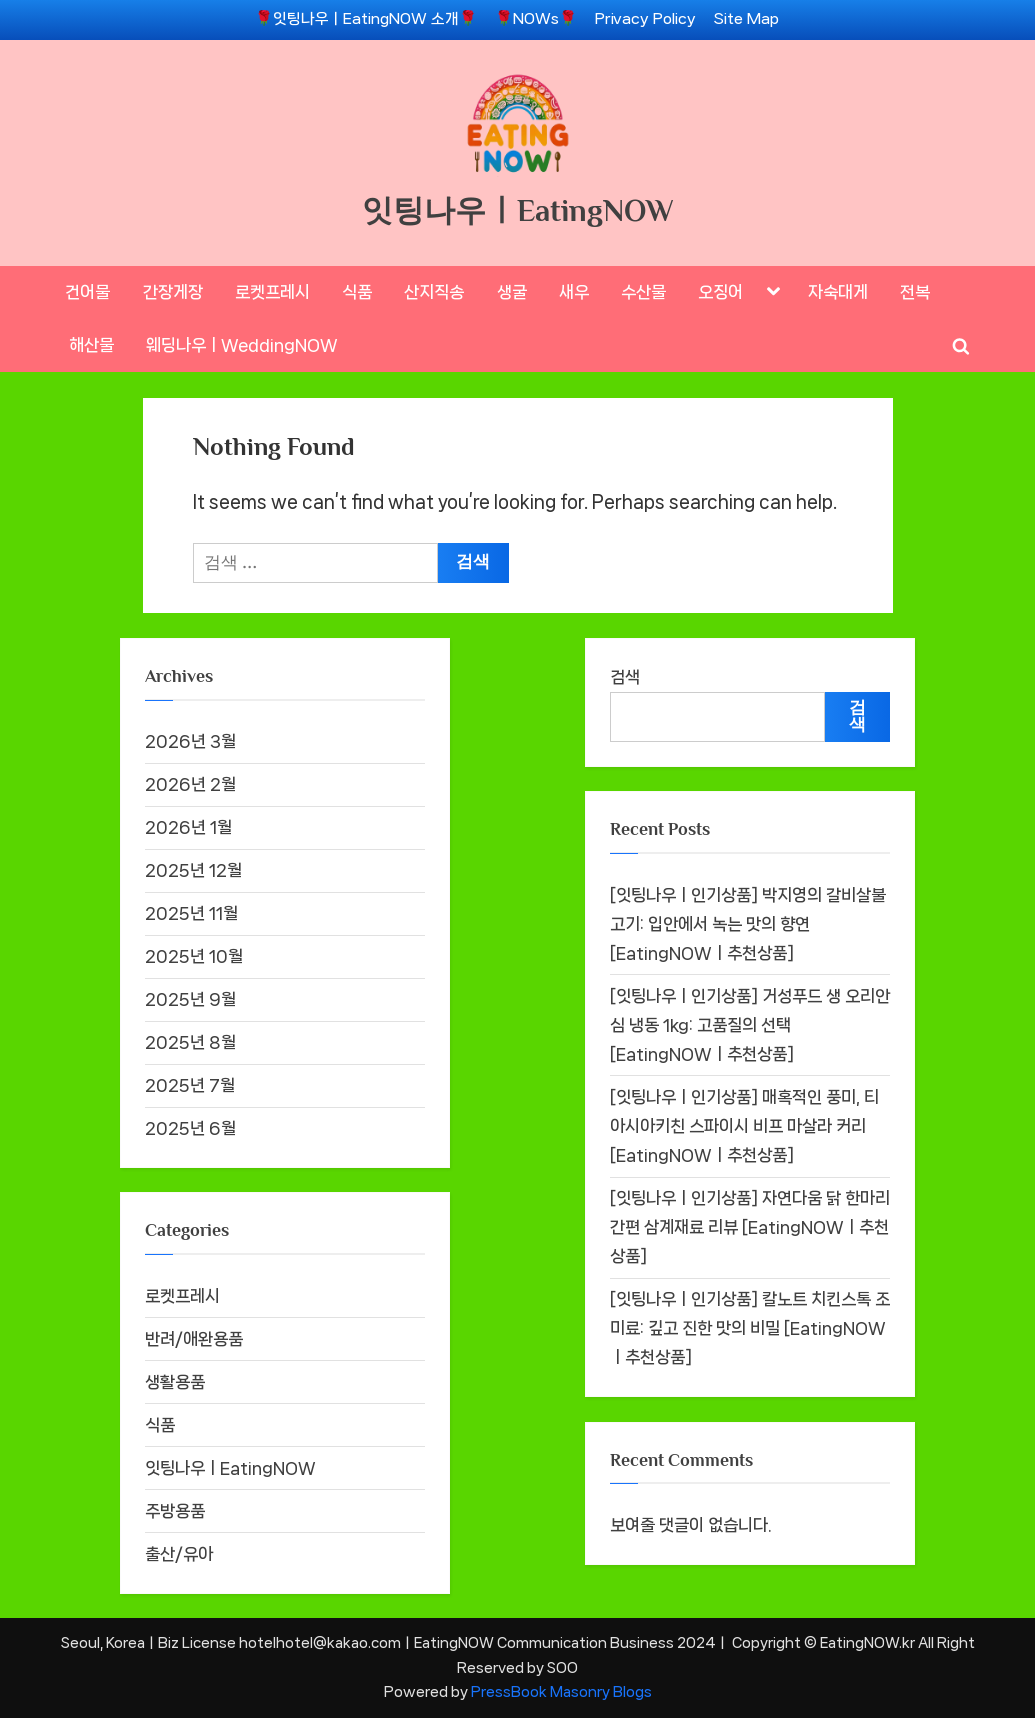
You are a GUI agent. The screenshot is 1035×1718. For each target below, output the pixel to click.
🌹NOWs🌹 (536, 19)
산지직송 (434, 292)
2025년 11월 (191, 913)
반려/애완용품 (194, 1339)
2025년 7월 (190, 1085)
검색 (625, 677)
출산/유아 (179, 1554)
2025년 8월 (190, 1042)
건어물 (87, 292)
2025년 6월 (190, 1128)
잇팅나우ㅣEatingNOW (518, 210)
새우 (574, 292)
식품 (357, 292)
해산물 (91, 345)
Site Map (746, 19)
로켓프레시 (272, 292)
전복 (915, 292)
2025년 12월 (193, 870)
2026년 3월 (190, 741)
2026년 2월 (190, 784)
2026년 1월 (188, 827)
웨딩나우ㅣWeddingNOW (242, 345)
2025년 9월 (190, 999)
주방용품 (175, 1511)
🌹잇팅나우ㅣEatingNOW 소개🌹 (366, 19)
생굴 (512, 292)
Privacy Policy (645, 19)
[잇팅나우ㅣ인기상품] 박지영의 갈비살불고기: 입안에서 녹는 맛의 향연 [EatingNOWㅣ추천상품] (748, 924)
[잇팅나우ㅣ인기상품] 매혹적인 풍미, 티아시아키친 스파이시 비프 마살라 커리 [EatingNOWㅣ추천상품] (744, 1126)
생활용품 (175, 1382)
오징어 (720, 292)
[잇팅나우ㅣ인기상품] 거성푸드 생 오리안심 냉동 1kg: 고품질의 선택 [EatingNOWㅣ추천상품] (750, 1025)
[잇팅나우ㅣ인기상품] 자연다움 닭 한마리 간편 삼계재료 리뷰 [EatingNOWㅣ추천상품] (750, 1227)
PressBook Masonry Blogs (561, 1691)
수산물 (643, 292)
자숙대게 (838, 292)
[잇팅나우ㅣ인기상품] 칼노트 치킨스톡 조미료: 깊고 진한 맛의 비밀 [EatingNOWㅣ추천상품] (750, 1328)
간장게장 (173, 292)
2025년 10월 (194, 956)
